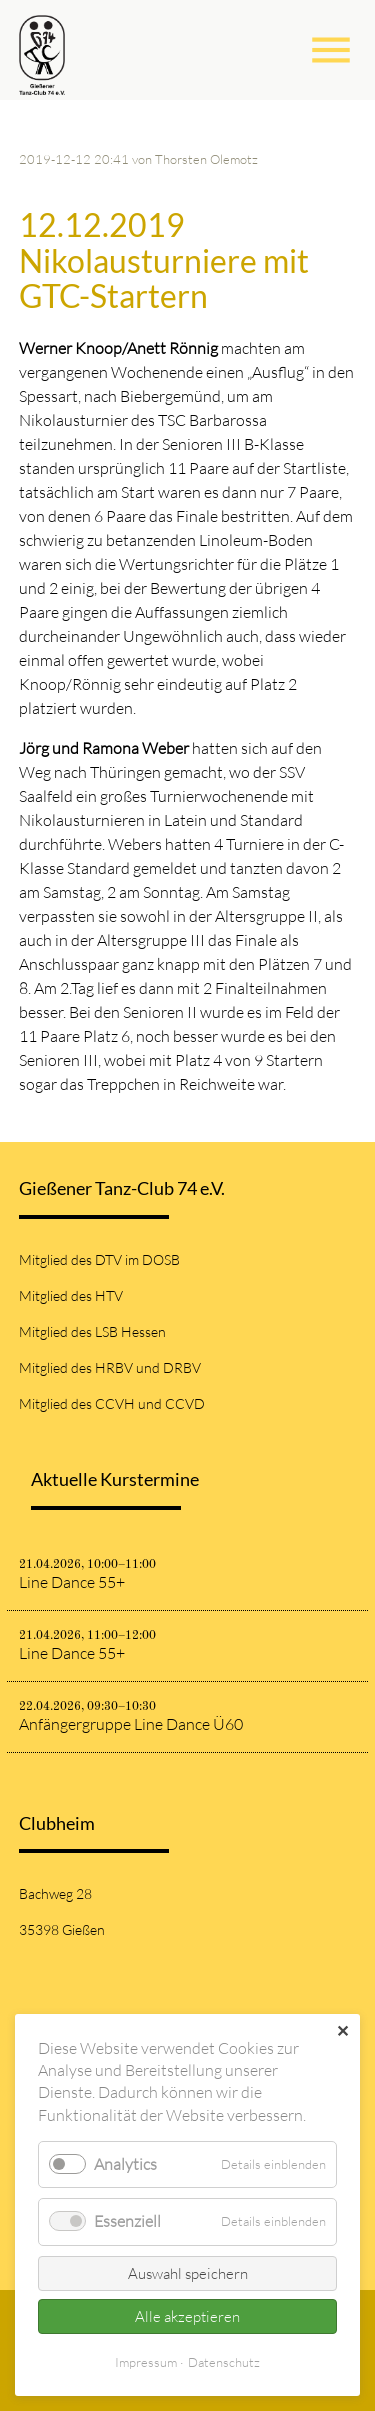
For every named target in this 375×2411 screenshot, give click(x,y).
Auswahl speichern (188, 2273)
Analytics (125, 2164)
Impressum (146, 2362)
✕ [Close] (342, 2031)
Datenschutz (224, 2362)
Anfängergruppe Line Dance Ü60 (131, 1724)
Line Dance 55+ (72, 1582)
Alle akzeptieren (187, 2316)
